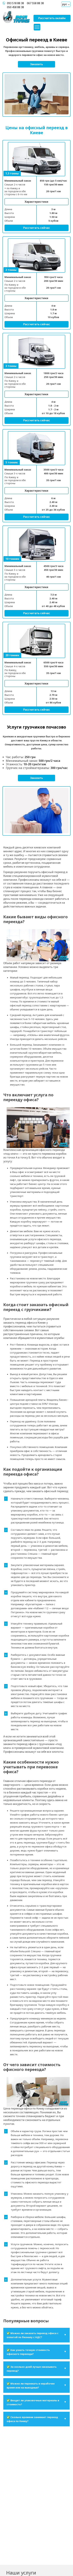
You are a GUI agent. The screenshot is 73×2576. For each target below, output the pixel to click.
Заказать (36, 64)
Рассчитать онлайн (52, 18)
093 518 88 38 (15, 3)
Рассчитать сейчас (36, 228)
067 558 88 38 (35, 3)
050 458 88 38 (15, 7)
